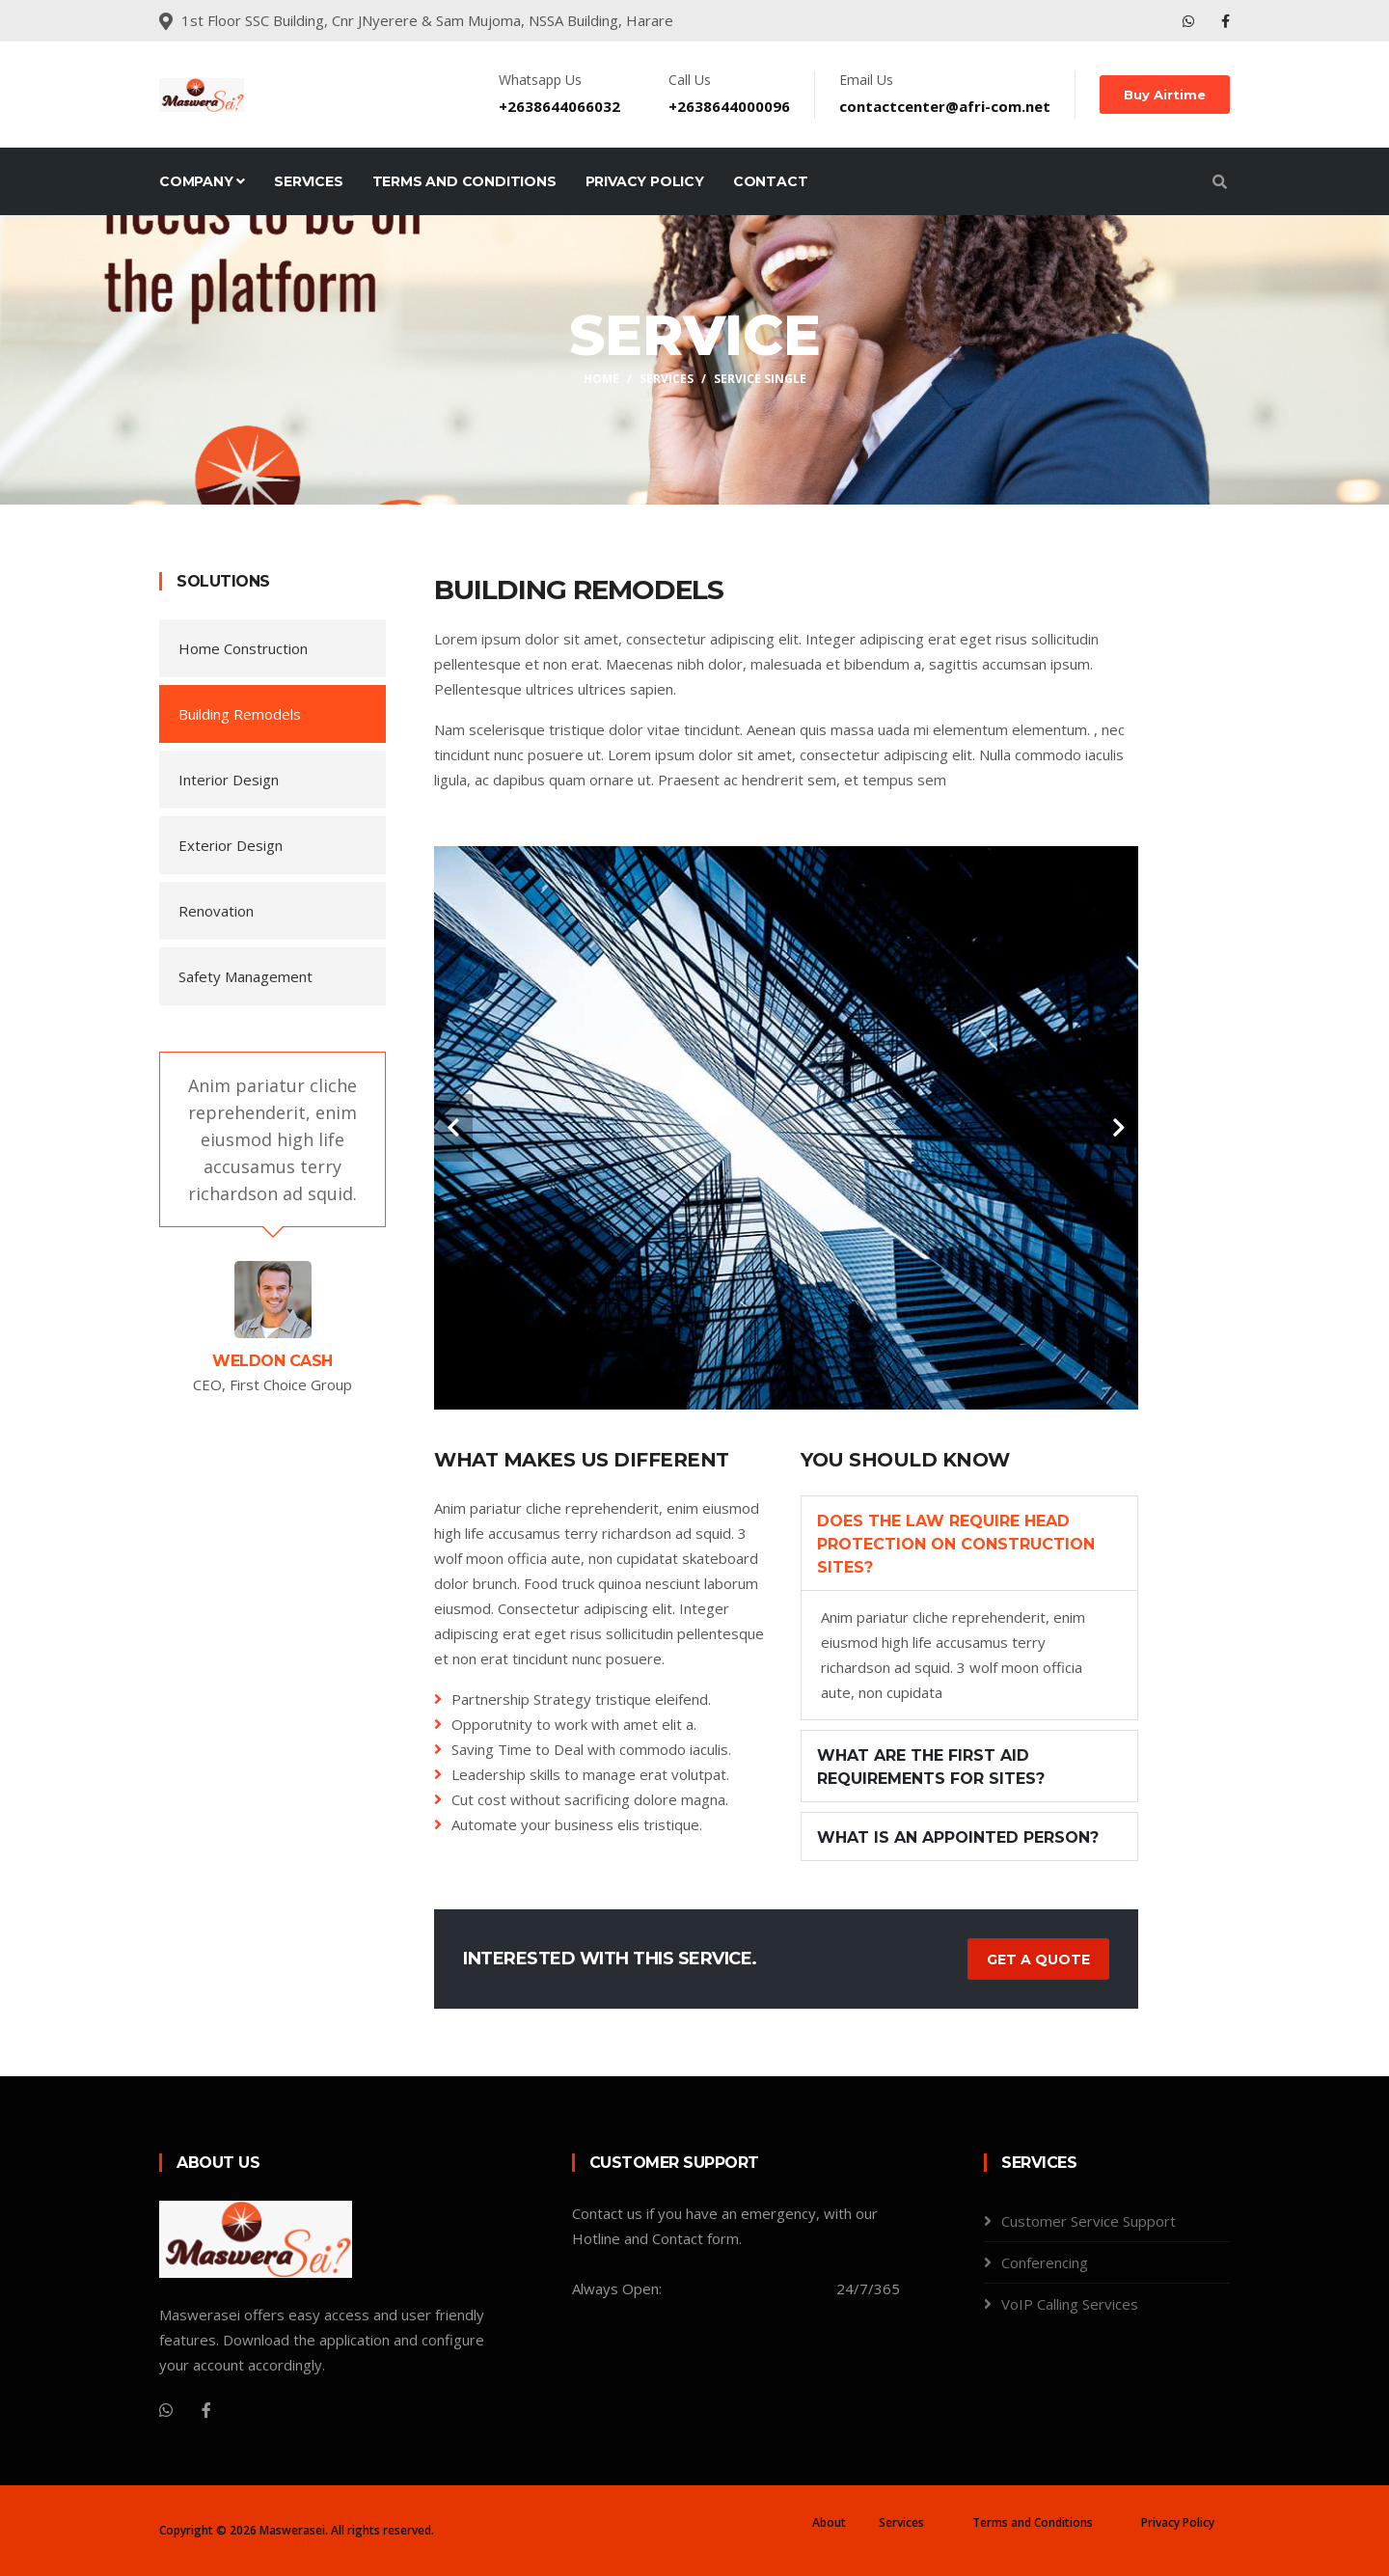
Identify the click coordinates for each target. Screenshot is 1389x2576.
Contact (770, 181)
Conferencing (1044, 2262)
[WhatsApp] (166, 2410)
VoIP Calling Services (1069, 2304)
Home (601, 378)
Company (202, 181)
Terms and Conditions (464, 181)
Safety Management (245, 976)
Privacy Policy (645, 181)
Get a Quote (1038, 1959)
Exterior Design (230, 845)
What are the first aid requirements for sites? (931, 1767)
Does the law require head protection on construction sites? (956, 1544)
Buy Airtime (1165, 94)
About (829, 2522)
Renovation (216, 910)
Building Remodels (239, 714)
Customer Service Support (1088, 2221)
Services (308, 181)
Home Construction (243, 648)
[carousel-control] (453, 1128)
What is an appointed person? (958, 1837)
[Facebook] (206, 2410)
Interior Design (228, 779)
